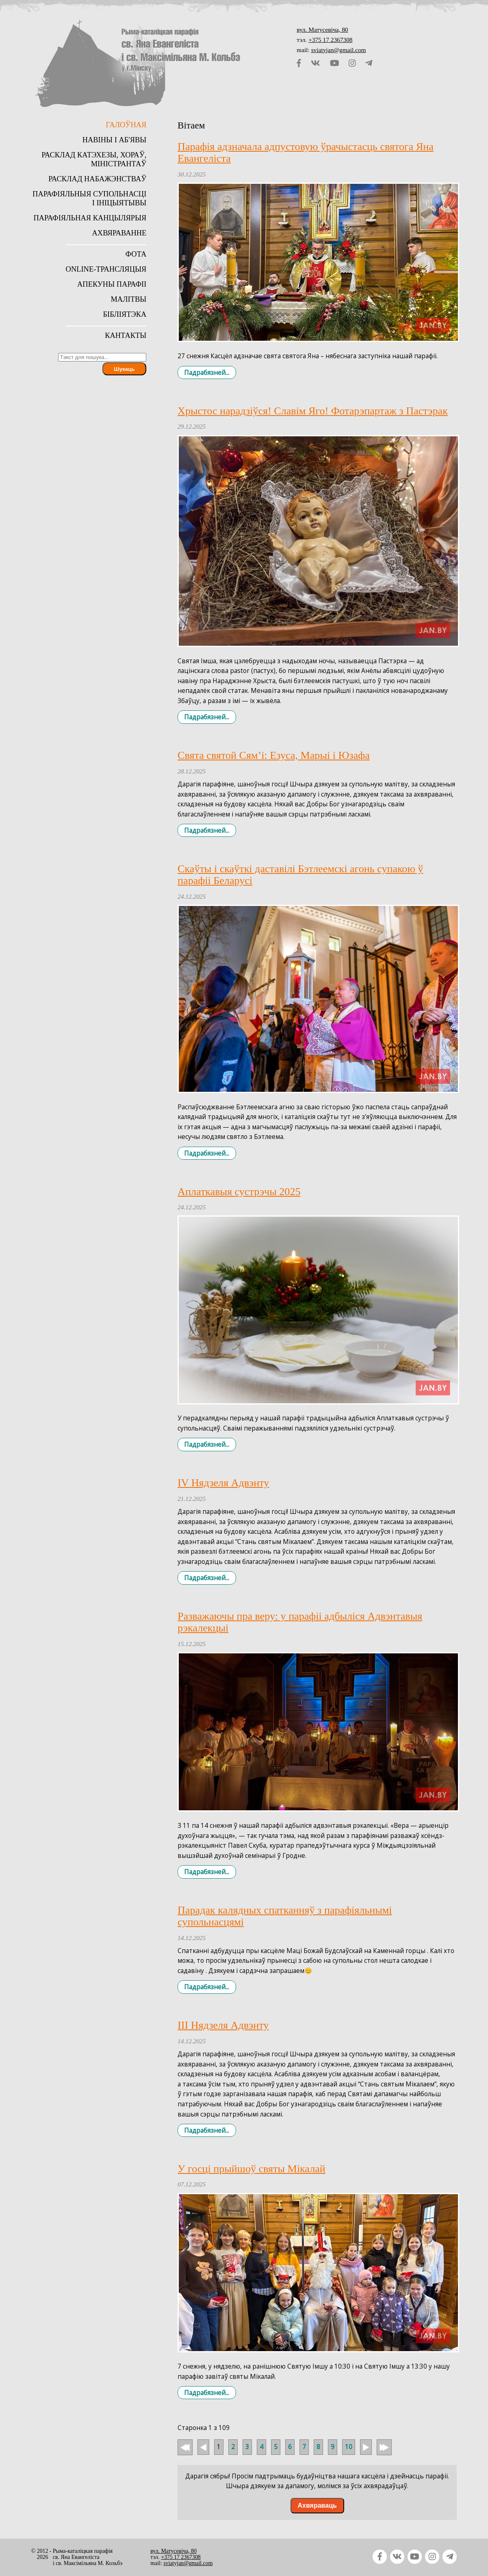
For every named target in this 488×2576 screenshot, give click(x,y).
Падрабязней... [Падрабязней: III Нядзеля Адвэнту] (206, 2130)
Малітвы (128, 299)
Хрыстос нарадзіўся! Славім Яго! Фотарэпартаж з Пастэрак (313, 411)
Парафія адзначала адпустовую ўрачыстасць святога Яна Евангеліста (306, 152)
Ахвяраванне (119, 233)
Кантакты (125, 335)
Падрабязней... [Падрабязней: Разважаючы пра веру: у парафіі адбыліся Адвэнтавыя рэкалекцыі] (206, 1872)
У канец (384, 2452)
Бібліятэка (125, 314)
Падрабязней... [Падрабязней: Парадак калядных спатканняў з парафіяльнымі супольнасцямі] (206, 1987)
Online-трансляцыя (106, 269)
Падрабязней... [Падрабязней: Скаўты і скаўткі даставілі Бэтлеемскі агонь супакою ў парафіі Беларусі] (206, 1153)
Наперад (366, 2447)
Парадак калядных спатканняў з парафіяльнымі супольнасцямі (285, 1916)
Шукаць (124, 369)
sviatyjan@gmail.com (338, 49)
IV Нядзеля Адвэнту (223, 1483)
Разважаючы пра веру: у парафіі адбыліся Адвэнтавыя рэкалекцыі (300, 1622)
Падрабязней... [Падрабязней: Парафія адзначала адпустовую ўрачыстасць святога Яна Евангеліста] (206, 372)
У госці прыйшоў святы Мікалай (251, 2169)
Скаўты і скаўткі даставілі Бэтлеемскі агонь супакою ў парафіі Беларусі (300, 874)
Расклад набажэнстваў (97, 179)
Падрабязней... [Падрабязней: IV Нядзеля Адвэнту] (206, 1578)
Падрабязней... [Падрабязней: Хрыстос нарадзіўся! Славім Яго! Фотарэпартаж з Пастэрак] (206, 717)
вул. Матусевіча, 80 (322, 29)
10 (348, 2447)
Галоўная (126, 125)
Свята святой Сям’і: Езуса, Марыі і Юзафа (274, 755)
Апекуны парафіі (111, 284)
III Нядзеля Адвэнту (223, 2025)
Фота (136, 254)
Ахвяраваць (317, 2505)
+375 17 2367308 (330, 39)
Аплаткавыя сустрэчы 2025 (239, 1192)
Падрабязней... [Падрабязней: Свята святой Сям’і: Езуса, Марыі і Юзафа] (206, 830)
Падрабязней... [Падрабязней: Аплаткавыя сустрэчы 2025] (206, 1444)
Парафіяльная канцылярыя (89, 218)
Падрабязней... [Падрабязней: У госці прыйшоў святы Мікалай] (206, 2393)
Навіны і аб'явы (114, 140)
